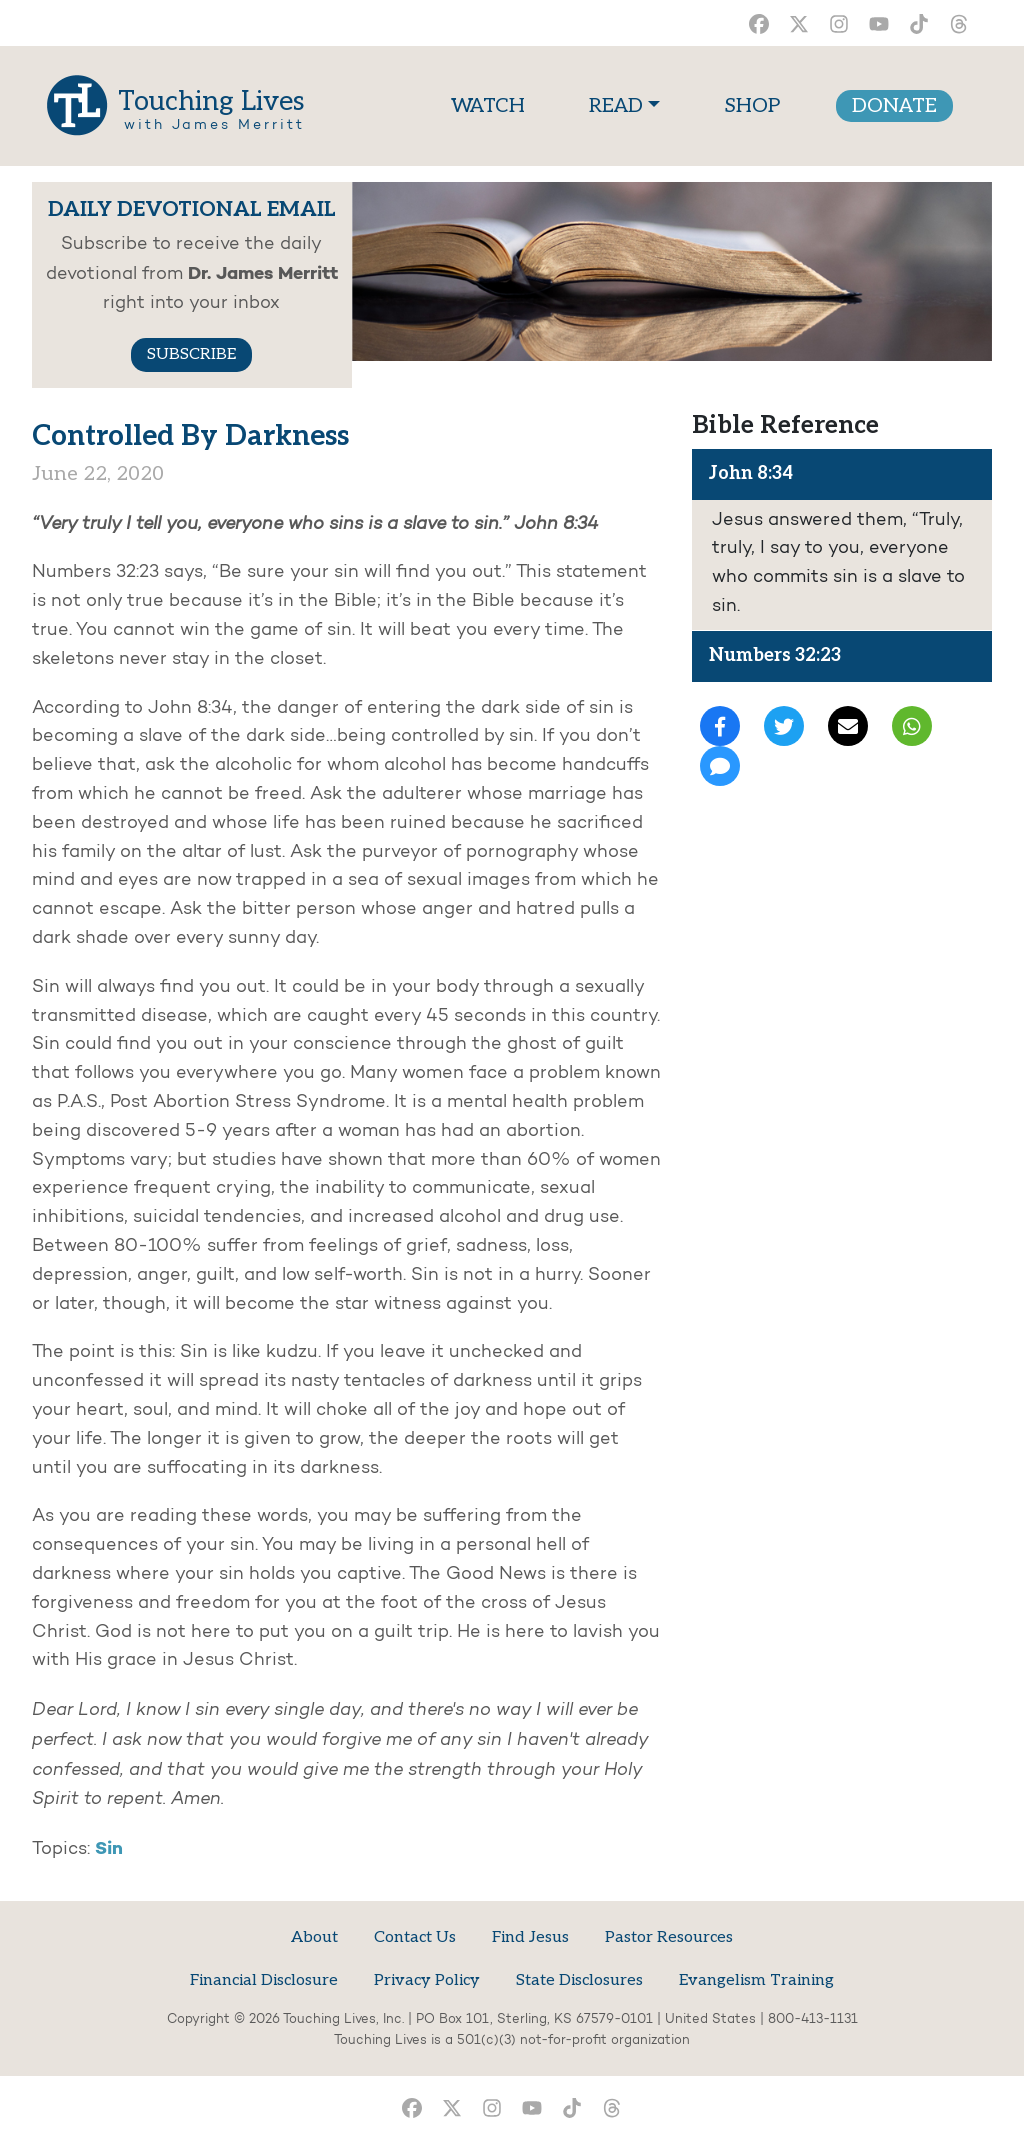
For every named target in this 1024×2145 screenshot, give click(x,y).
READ (616, 106)
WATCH (492, 103)
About (314, 1937)
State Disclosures (579, 1980)
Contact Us (415, 1937)
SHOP (752, 106)
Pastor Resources (669, 1937)
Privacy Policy (427, 1980)
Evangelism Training (756, 1980)
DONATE (894, 106)
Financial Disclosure (264, 1980)
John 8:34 (751, 473)
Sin (109, 1849)
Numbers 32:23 (775, 655)
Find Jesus (530, 1937)
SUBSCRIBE (191, 354)
